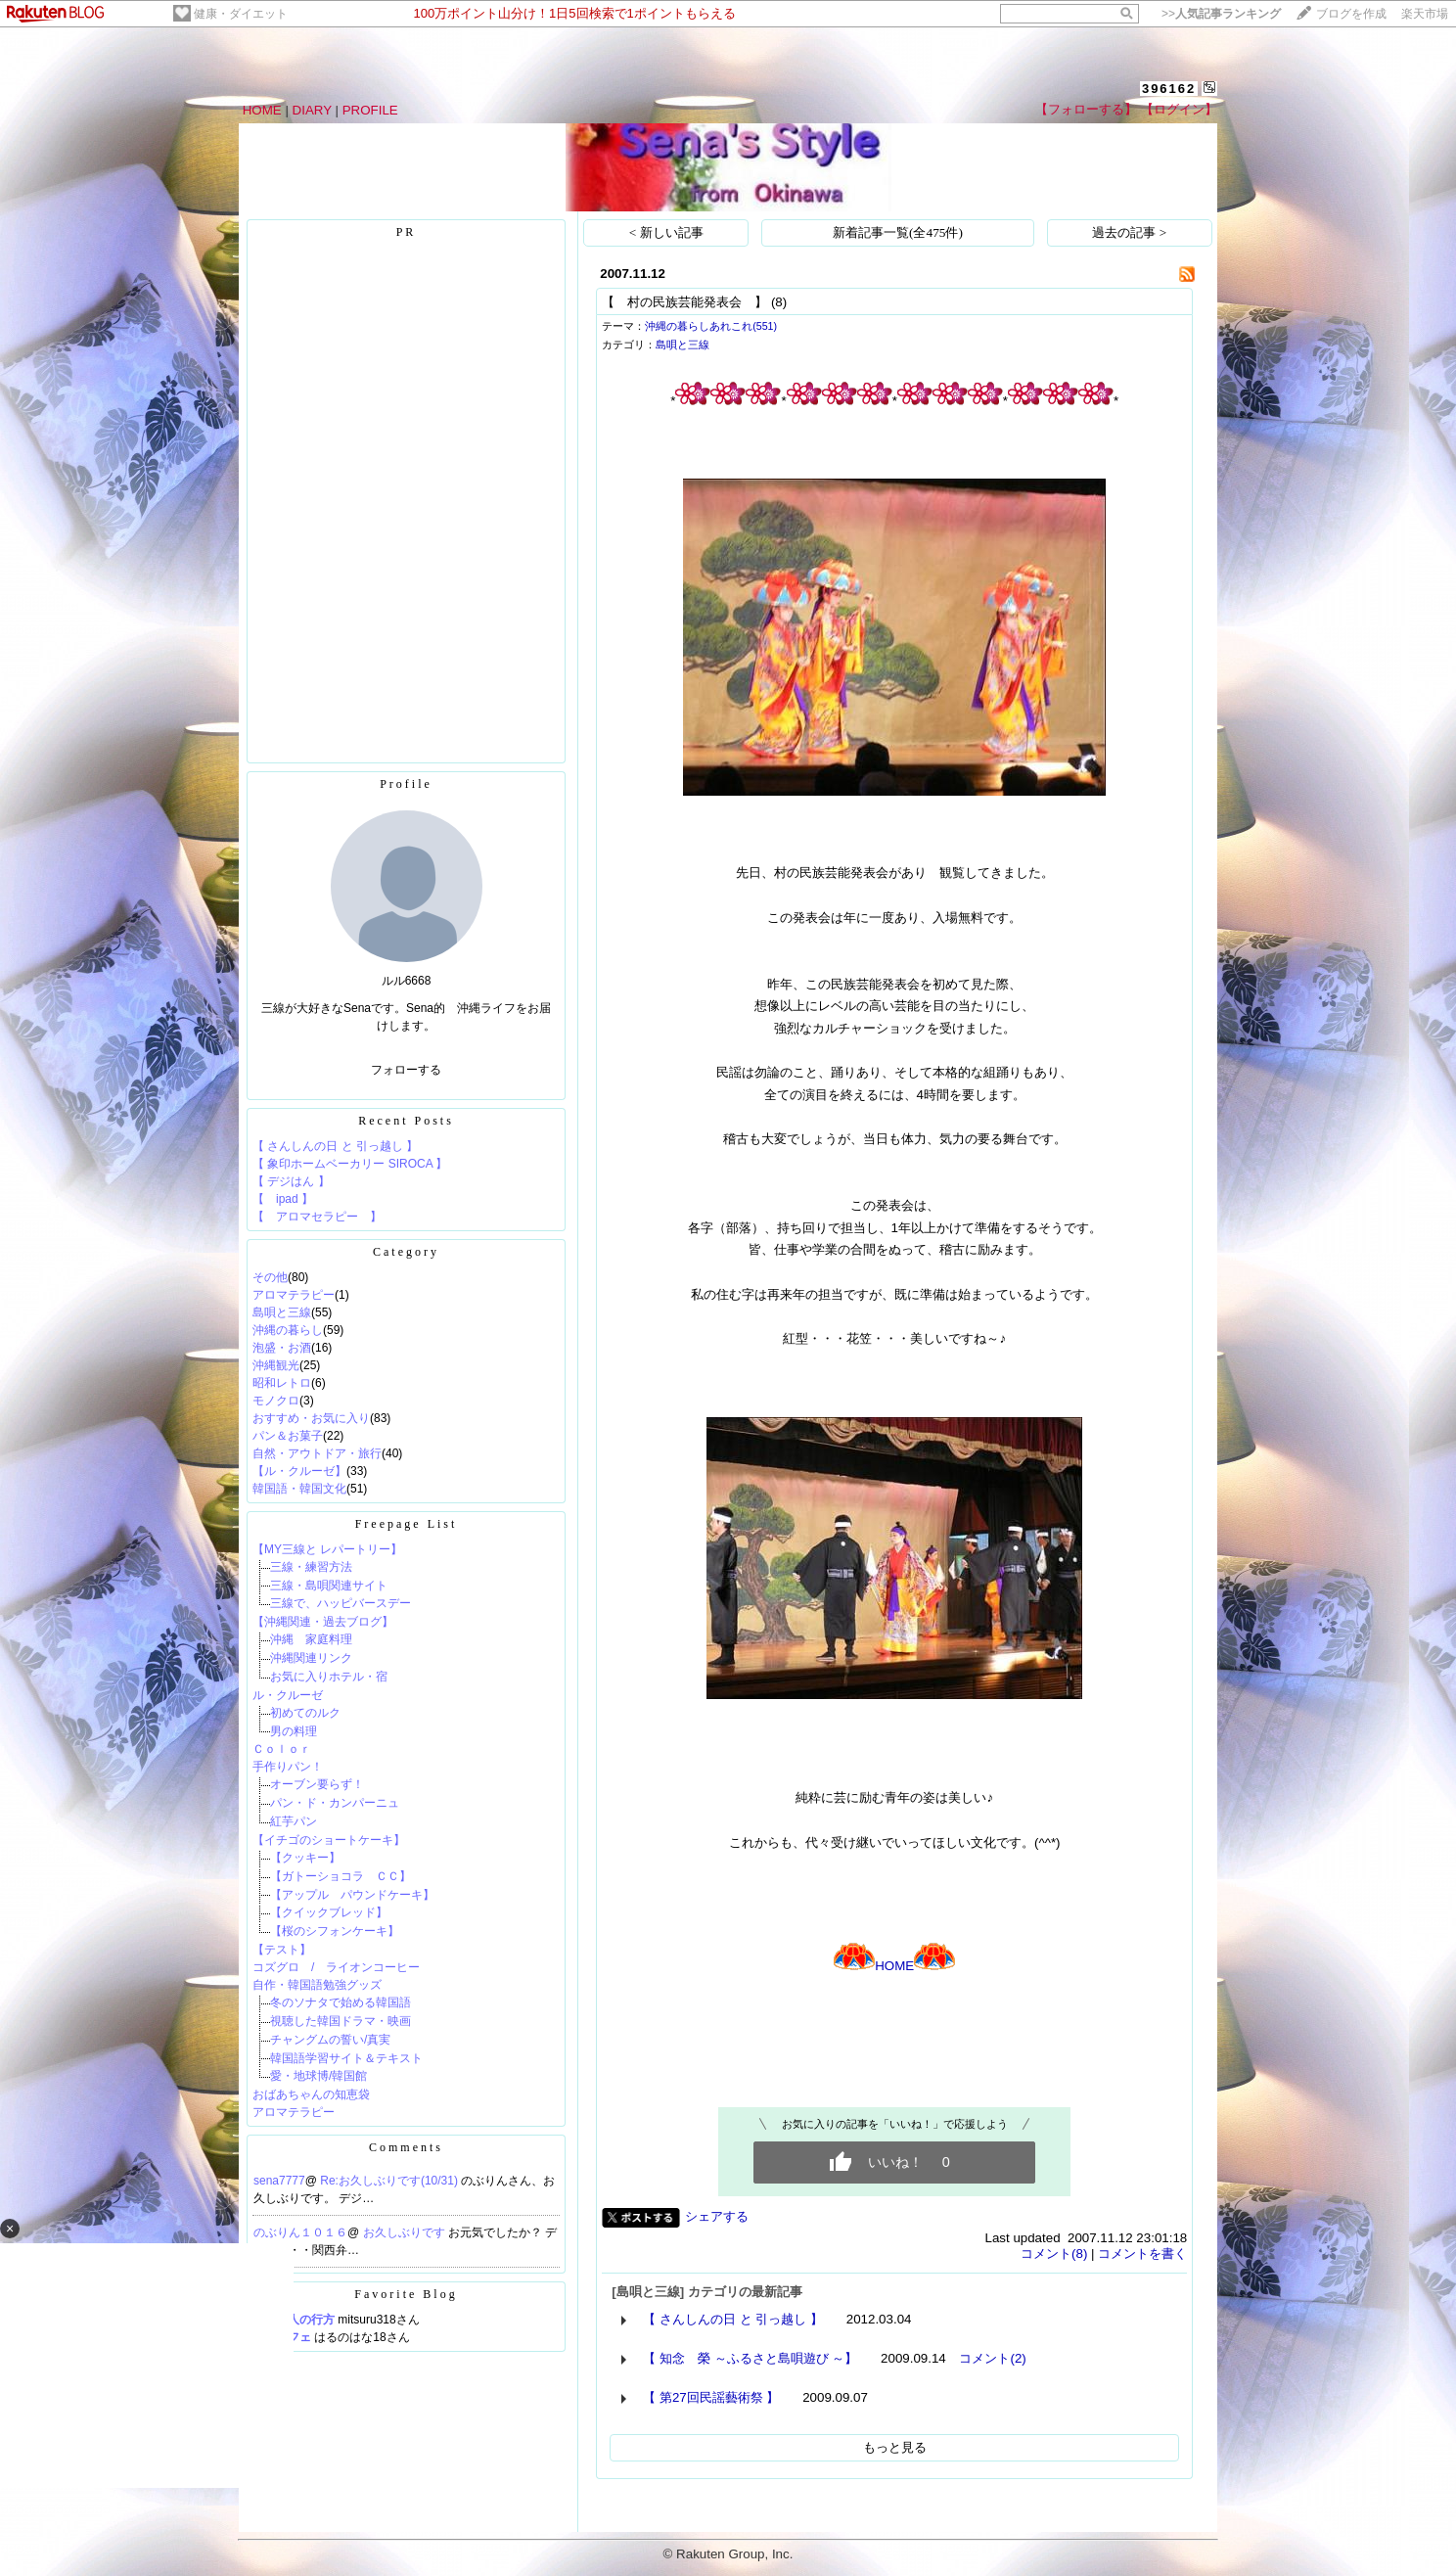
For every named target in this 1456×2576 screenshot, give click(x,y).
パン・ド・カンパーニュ (334, 1803)
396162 (1169, 88)
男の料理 (293, 1731)
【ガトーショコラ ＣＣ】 (340, 1876)
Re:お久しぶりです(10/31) (390, 2180)
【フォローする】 (1086, 109)
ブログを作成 (1351, 14)
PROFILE (370, 110)
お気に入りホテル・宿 (328, 1676)
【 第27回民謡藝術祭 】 (711, 2397)
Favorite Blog (405, 2294)
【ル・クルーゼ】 (299, 1471)
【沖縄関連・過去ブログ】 (322, 1622)
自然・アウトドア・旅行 (317, 1453)
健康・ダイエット (241, 14)
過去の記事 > (1129, 232)
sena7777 (279, 2180)
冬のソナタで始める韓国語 (340, 2002)
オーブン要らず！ (317, 1784)
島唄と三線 (281, 1312)
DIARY (312, 110)
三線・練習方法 (311, 1567)
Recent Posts (406, 1120)
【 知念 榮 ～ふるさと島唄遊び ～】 (750, 2358)
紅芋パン (293, 1821)
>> (1221, 14)
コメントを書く (1142, 2253)
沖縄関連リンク (311, 1658)
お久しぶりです (405, 2232)
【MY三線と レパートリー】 (327, 1549)
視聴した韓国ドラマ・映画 (340, 2021)
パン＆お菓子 (287, 1436)
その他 (270, 1277)
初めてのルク (305, 1713)
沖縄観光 (275, 1365)
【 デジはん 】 (291, 1181)
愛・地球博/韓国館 (318, 2076)
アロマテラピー (293, 1295)
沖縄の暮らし (287, 1330)
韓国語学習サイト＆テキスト (346, 2058)
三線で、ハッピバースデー (340, 1603)
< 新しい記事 (666, 232)
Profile (406, 784)
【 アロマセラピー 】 (317, 1216)
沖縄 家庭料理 (311, 1639)
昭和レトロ (281, 1383)
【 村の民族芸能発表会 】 (684, 302)
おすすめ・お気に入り (311, 1418)
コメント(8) (1054, 2253)
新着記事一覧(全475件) (898, 232)
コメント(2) (992, 2358)
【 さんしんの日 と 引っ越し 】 (335, 1146)
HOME (262, 110)
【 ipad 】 (282, 1199)
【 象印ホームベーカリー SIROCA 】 (349, 1164)
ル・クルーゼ (293, 1695)
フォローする (406, 1070)
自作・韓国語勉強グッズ (317, 1985)
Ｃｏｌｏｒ (281, 1749)
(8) (779, 302)
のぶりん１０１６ (300, 2232)
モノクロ (275, 1400)
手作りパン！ (287, 1766)
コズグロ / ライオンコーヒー (336, 1967)
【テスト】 (281, 1949)
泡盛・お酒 (281, 1348)
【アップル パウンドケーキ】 (352, 1895)
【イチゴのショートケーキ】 (328, 1840)
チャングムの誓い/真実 (330, 2040)
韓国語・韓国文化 (299, 1488)
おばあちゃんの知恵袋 (311, 2094)
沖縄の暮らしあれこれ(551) (711, 326)
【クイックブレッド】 (328, 1912)
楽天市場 (1424, 14)
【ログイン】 (1179, 109)
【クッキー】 (305, 1857)
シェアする (717, 2216)
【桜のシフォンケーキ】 (334, 1931)
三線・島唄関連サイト (328, 1585)
